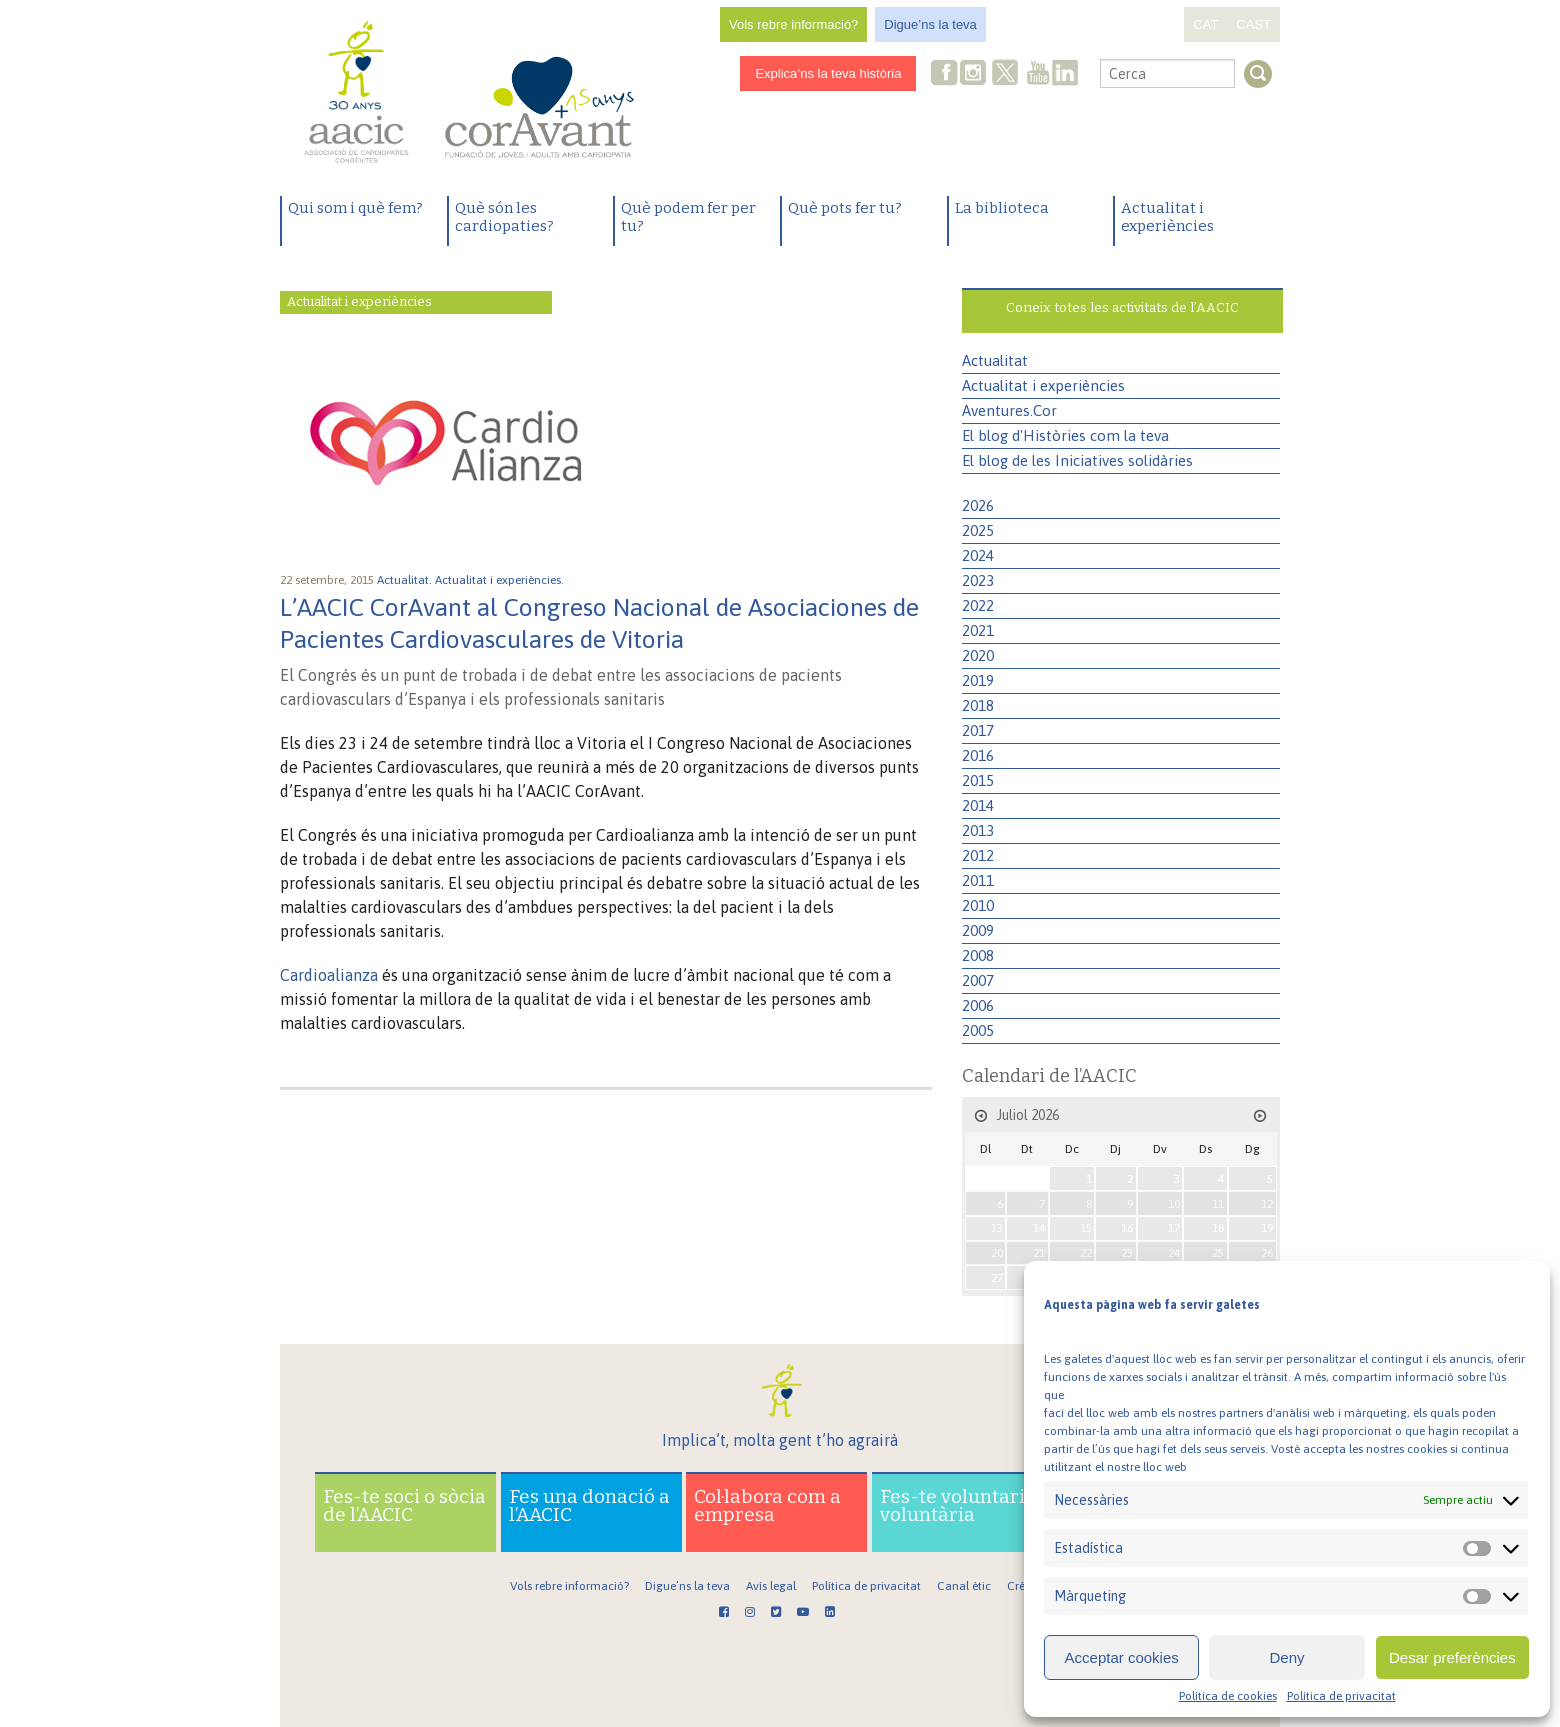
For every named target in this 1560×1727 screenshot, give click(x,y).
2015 (978, 780)
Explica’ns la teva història (828, 73)
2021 (978, 630)
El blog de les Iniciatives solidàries (1077, 460)
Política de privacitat (1341, 1696)
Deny (1286, 1657)
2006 (978, 1005)
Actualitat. (406, 580)
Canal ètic (964, 1586)
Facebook (945, 74)
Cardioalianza (329, 975)
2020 (978, 655)
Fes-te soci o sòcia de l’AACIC (404, 1505)
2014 (978, 805)
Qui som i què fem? (355, 208)
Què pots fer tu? (845, 208)
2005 (978, 1030)
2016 (978, 755)
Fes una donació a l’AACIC (589, 1505)
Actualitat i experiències (1167, 217)
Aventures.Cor (1009, 410)
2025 (978, 530)
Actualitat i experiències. (501, 580)
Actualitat (995, 360)
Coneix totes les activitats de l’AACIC (1122, 307)
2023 (978, 580)
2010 (978, 905)
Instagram (975, 74)
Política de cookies (1228, 1696)
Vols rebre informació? (793, 24)
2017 (978, 730)
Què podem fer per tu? (688, 217)
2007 (978, 980)
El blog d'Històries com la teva (1065, 435)
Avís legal (771, 1586)
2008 (978, 955)
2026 (978, 505)
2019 (978, 680)
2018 (978, 705)
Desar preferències (1452, 1657)
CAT (1205, 24)
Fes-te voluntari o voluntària (960, 1505)
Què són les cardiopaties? (504, 217)
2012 (978, 855)
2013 (978, 830)
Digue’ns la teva (930, 24)
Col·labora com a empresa (767, 1505)
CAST (1253, 24)
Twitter (1006, 75)
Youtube (1038, 74)
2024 (978, 555)
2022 (978, 605)
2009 (978, 930)
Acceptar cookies (1122, 1657)
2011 (978, 880)
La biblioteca (1002, 208)
